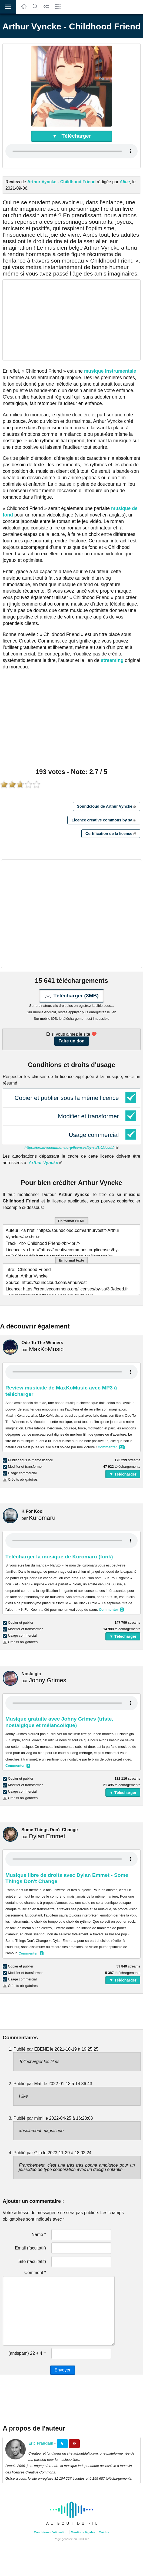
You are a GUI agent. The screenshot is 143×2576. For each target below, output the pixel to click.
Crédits (104, 2532)
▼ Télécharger (71, 136)
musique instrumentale (110, 371)
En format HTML (71, 1221)
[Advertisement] (71, 320)
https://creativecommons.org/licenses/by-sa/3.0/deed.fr (72, 1148)
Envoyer (63, 2370)
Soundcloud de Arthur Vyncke (106, 806)
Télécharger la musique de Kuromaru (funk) (59, 1556)
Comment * (35, 2272)
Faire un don (72, 1041)
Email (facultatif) (30, 2248)
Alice (125, 181)
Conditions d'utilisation (50, 2532)
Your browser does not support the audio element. (71, 151)
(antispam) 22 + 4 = (27, 2353)
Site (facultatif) (32, 2261)
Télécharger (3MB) (71, 996)
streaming (112, 660)
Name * (39, 2234)
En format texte (71, 1260)
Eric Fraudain (40, 2443)
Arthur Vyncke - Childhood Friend (61, 181)
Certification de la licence (110, 833)
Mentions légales (83, 2532)
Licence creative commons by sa (104, 820)
